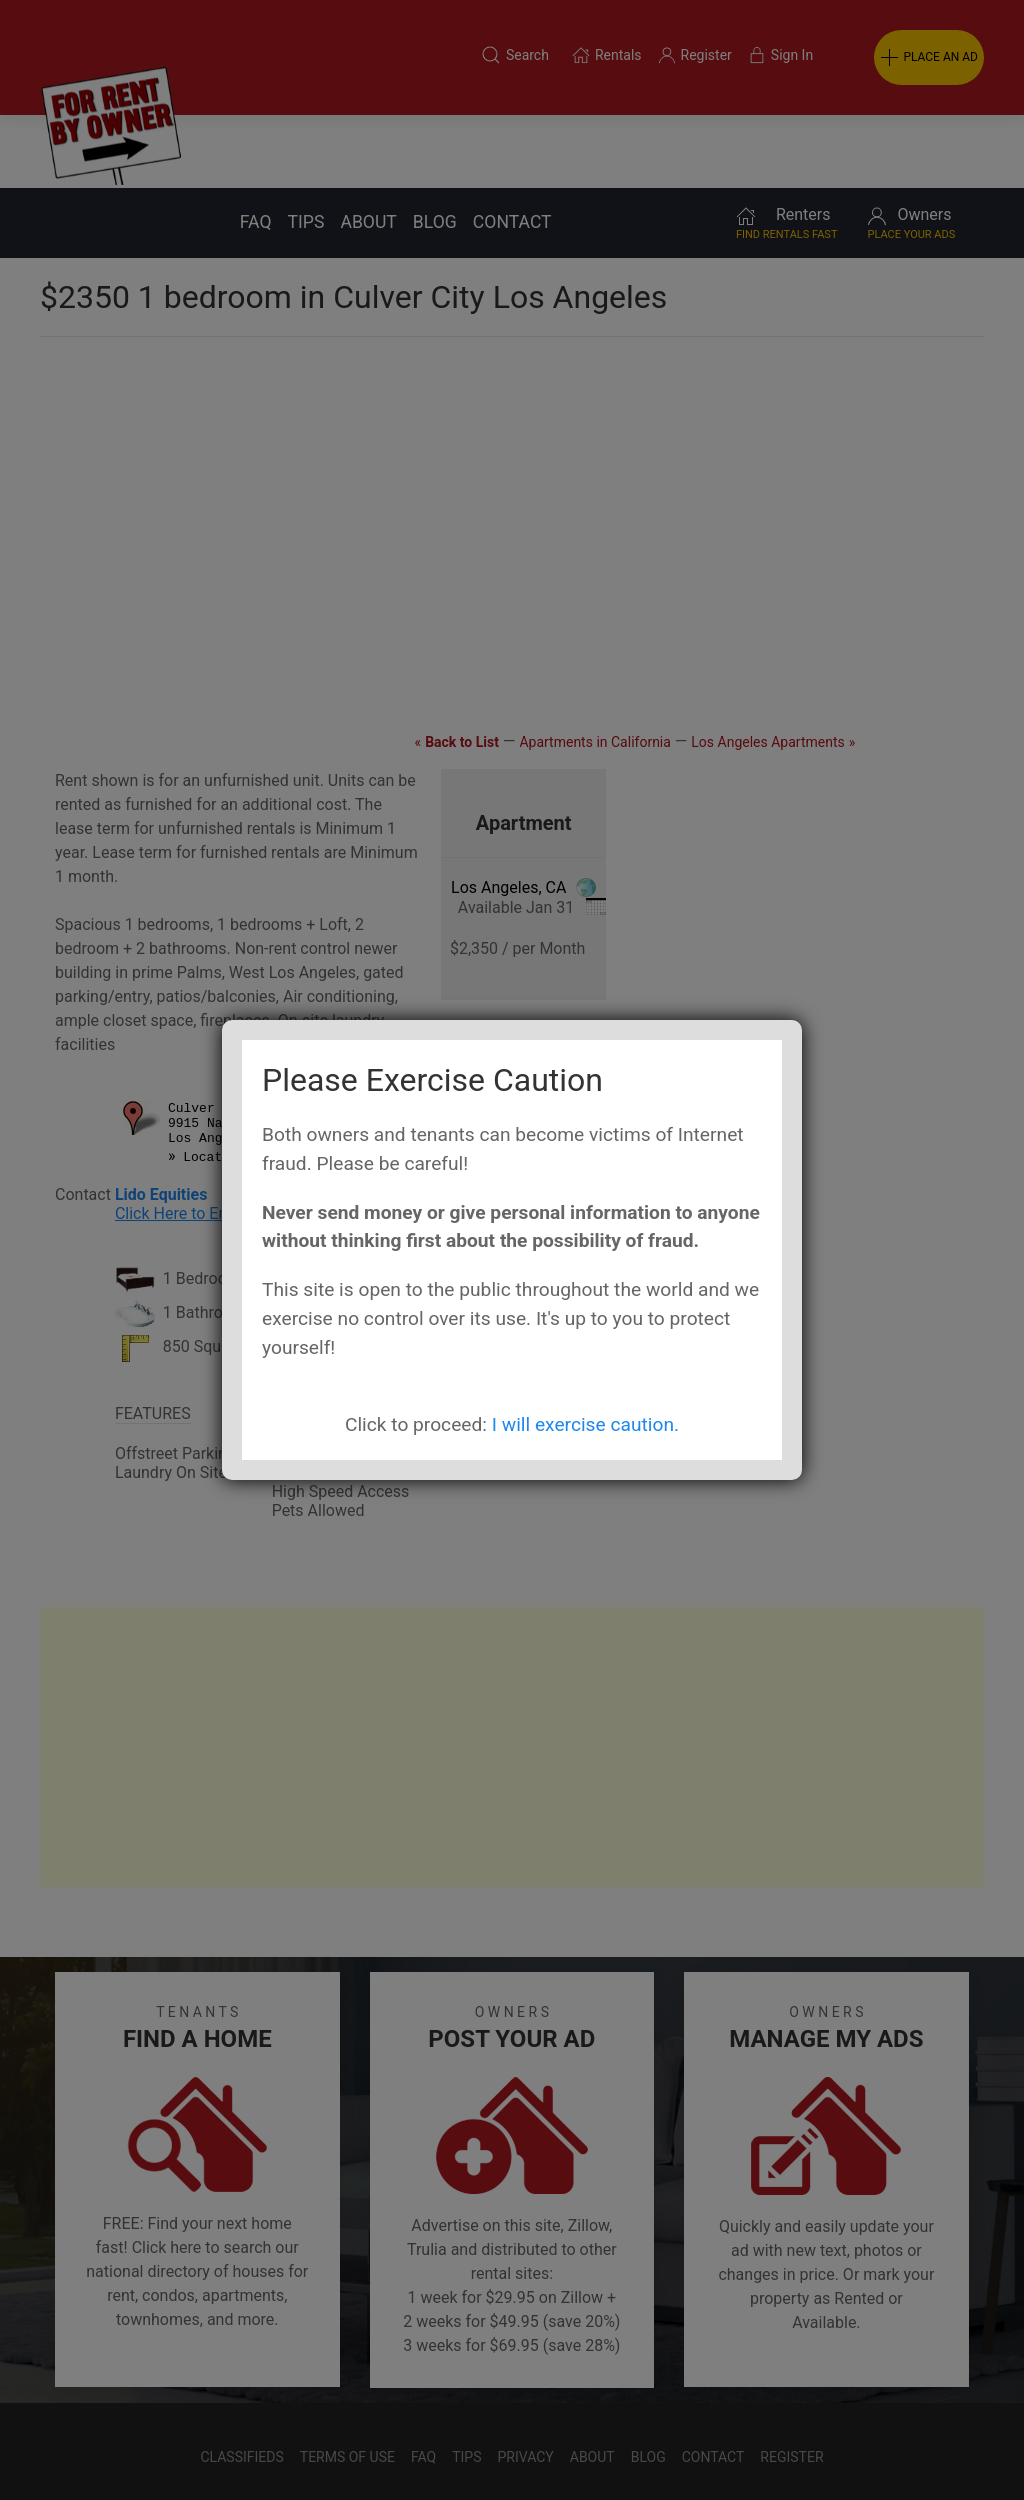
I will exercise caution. (585, 1424)
